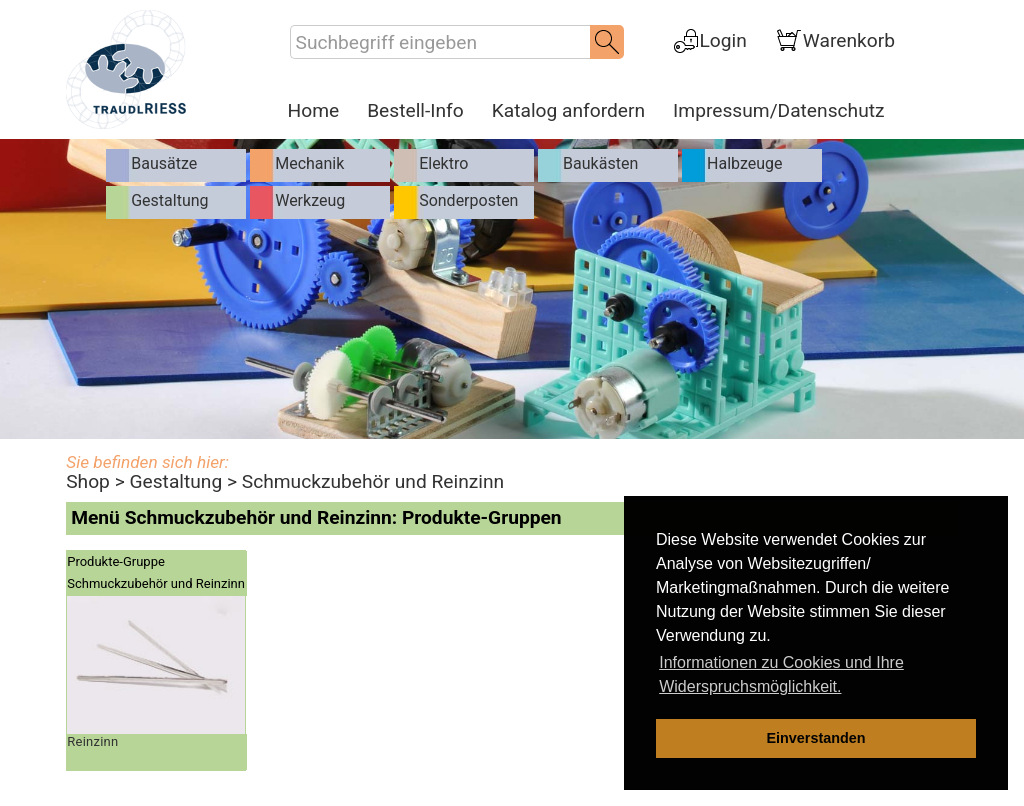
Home (314, 111)
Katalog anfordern (568, 111)
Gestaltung (175, 481)
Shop (88, 481)
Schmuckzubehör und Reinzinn (373, 481)
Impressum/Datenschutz (778, 111)
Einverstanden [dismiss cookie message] (815, 738)
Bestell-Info (415, 111)
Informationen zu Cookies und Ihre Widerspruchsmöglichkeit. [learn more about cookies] (781, 674)
